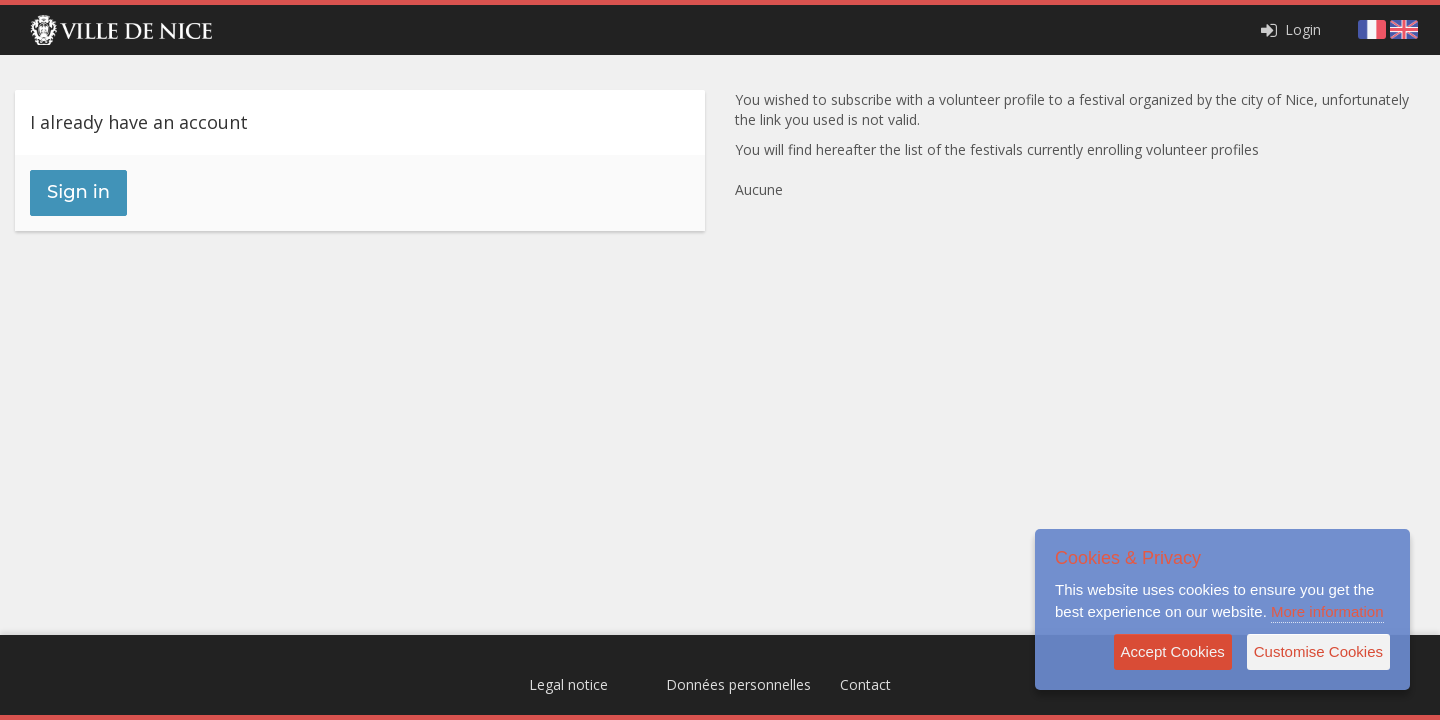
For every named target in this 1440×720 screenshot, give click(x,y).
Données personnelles (738, 684)
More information (1327, 611)
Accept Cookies (1173, 651)
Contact (865, 684)
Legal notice (568, 684)
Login (1289, 29)
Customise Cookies (1318, 651)
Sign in (78, 192)
